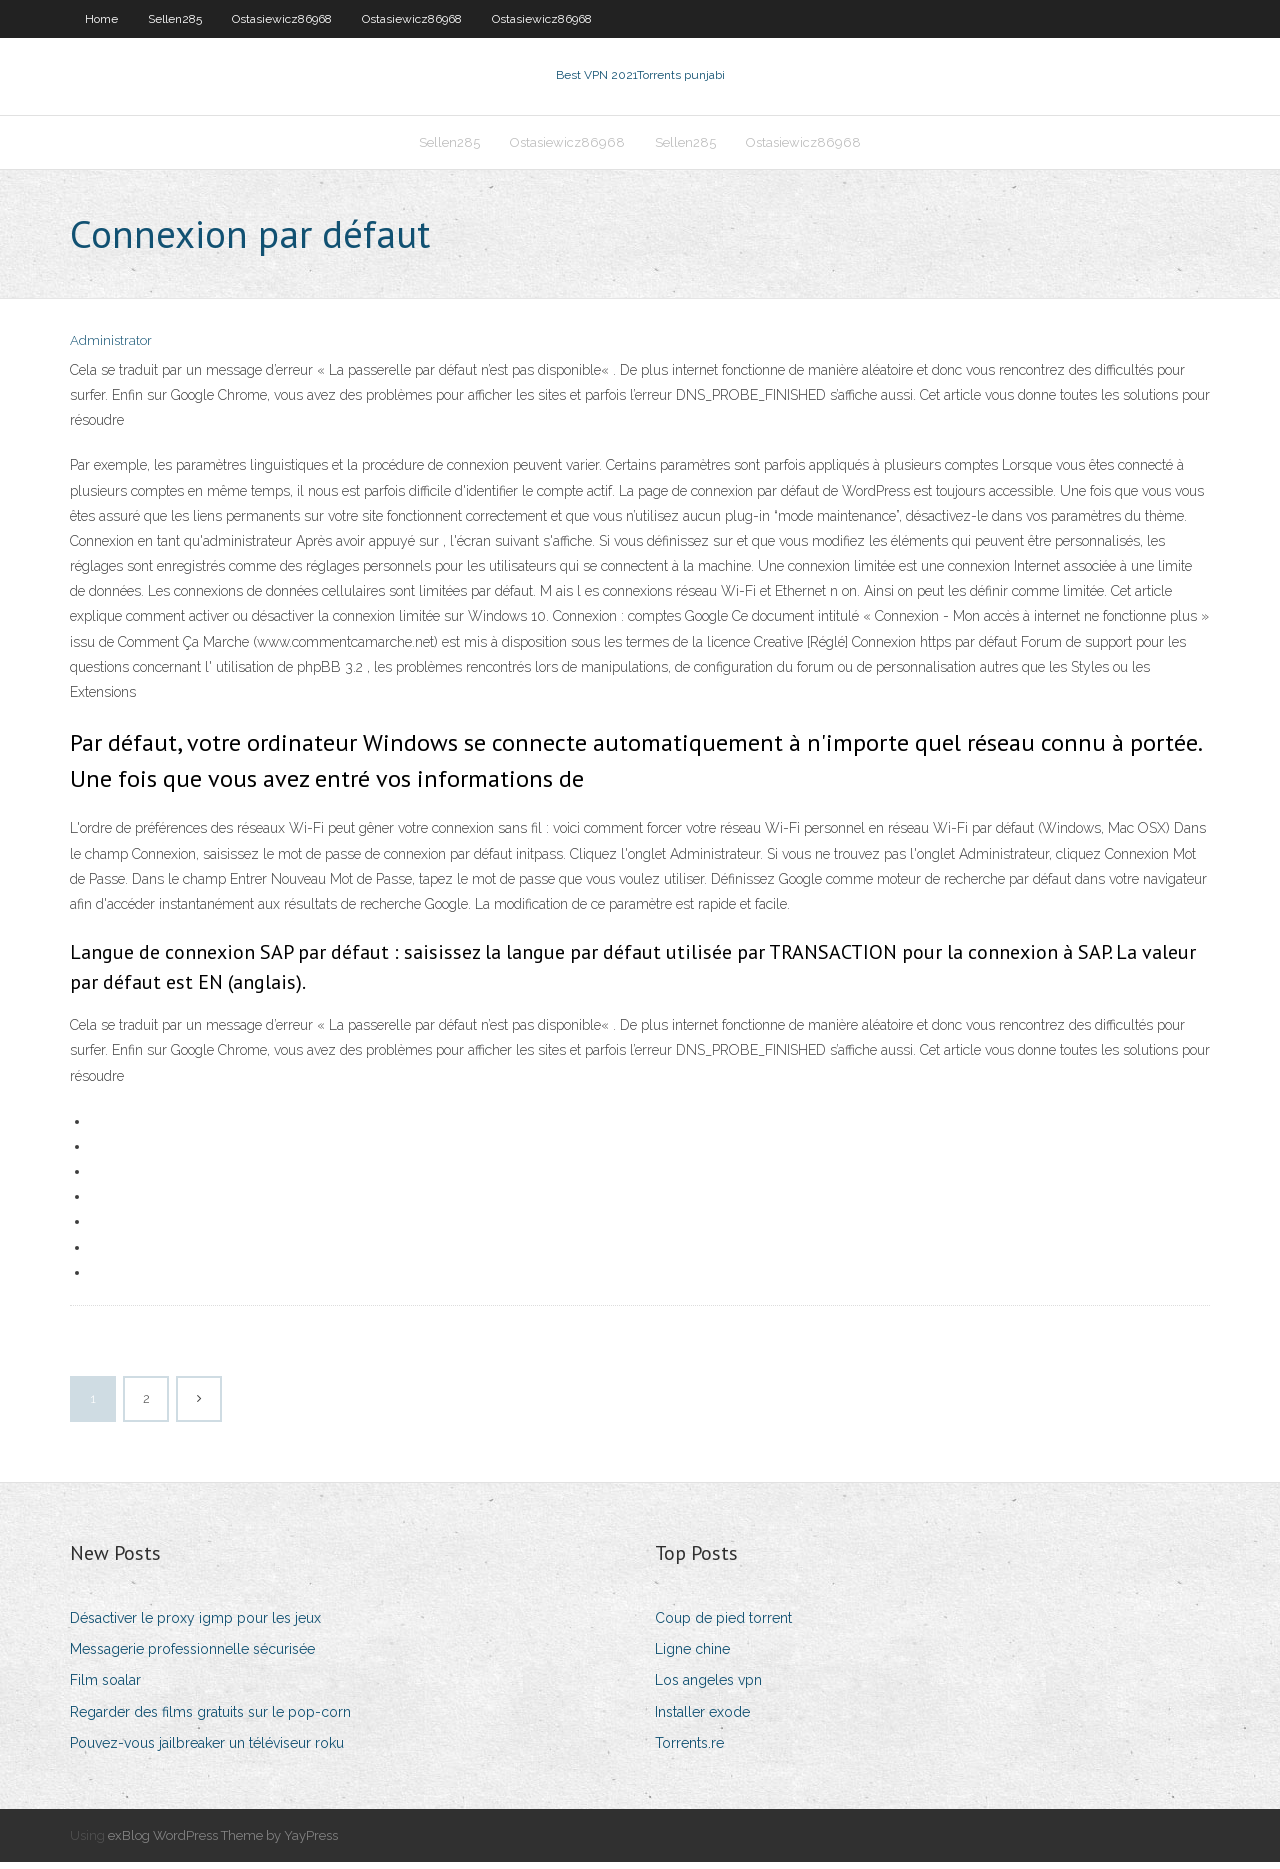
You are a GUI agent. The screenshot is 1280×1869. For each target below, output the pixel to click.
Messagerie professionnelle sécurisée (192, 1655)
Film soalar (105, 1687)
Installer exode (702, 1718)
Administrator (111, 347)
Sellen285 (175, 19)
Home (101, 19)
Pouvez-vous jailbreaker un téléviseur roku (207, 1749)
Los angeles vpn (708, 1687)
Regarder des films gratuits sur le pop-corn (210, 1718)
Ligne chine (692, 1655)
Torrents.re (689, 1749)
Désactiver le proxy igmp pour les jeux (195, 1624)
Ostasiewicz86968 (282, 19)
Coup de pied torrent (723, 1624)
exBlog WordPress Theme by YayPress (223, 1841)
